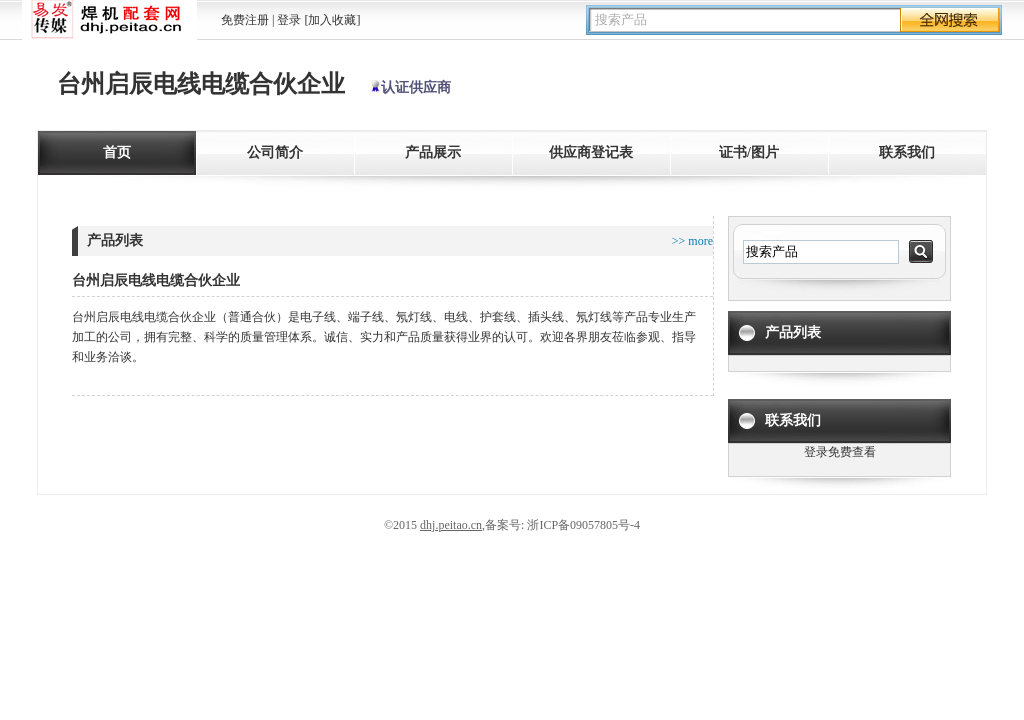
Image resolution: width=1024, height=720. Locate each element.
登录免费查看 (840, 452)
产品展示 (433, 152)
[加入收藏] (332, 20)
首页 (117, 152)
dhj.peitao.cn (451, 525)
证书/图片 (749, 152)
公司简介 (275, 152)
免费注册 (245, 20)
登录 (289, 20)
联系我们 (907, 152)
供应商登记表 (591, 152)
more (699, 241)
